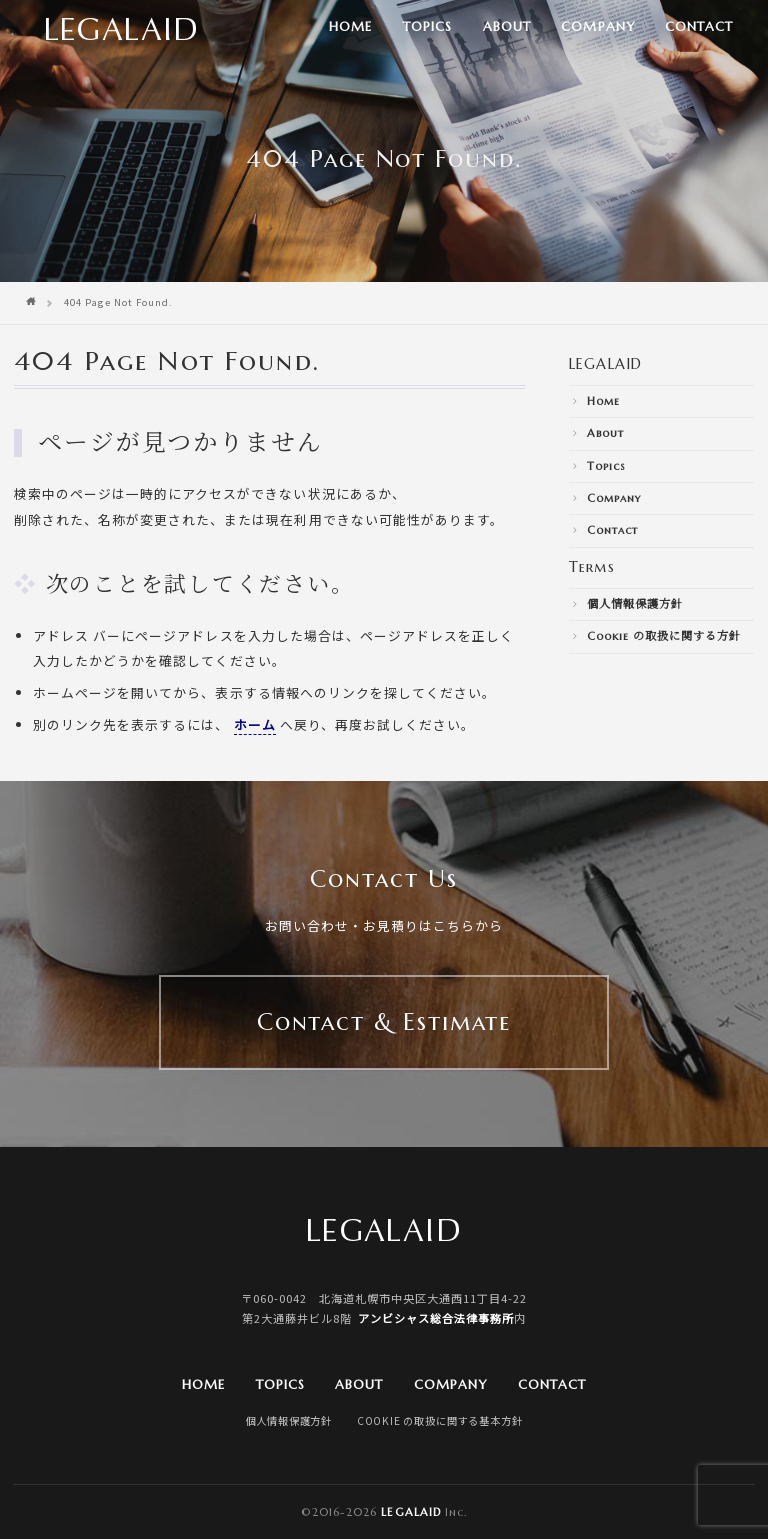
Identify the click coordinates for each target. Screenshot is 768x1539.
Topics (427, 27)
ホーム (255, 724)
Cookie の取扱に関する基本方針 (440, 1420)
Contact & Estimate (384, 1022)
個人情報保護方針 (635, 604)
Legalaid (410, 1512)
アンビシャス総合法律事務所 (436, 1318)
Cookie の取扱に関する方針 (664, 636)
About (507, 27)
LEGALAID (605, 364)
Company (597, 27)
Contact (699, 27)
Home (350, 27)
